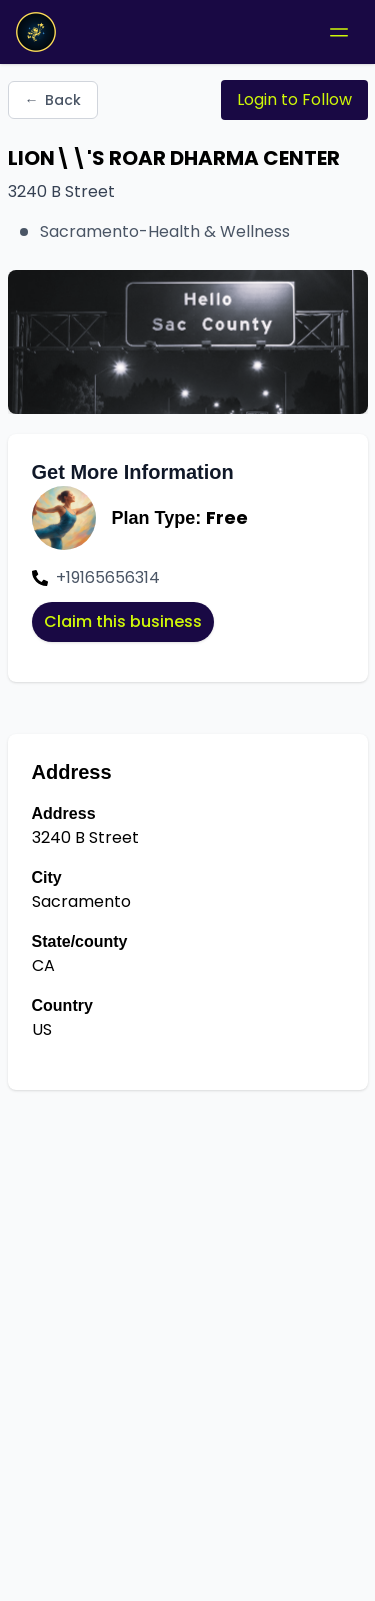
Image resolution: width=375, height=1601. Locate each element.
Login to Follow (294, 99)
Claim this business (123, 621)
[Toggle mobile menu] (339, 32)
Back (53, 100)
